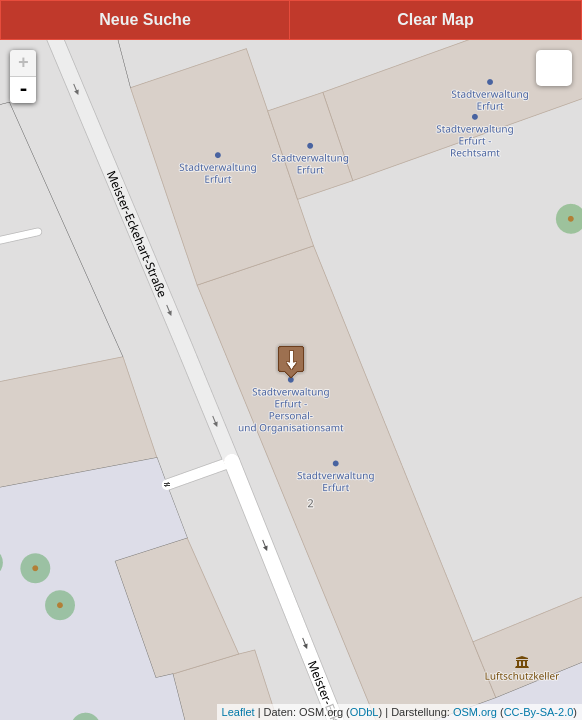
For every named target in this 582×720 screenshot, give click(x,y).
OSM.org (475, 712)
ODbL (364, 712)
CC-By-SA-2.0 (539, 712)
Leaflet (238, 712)
